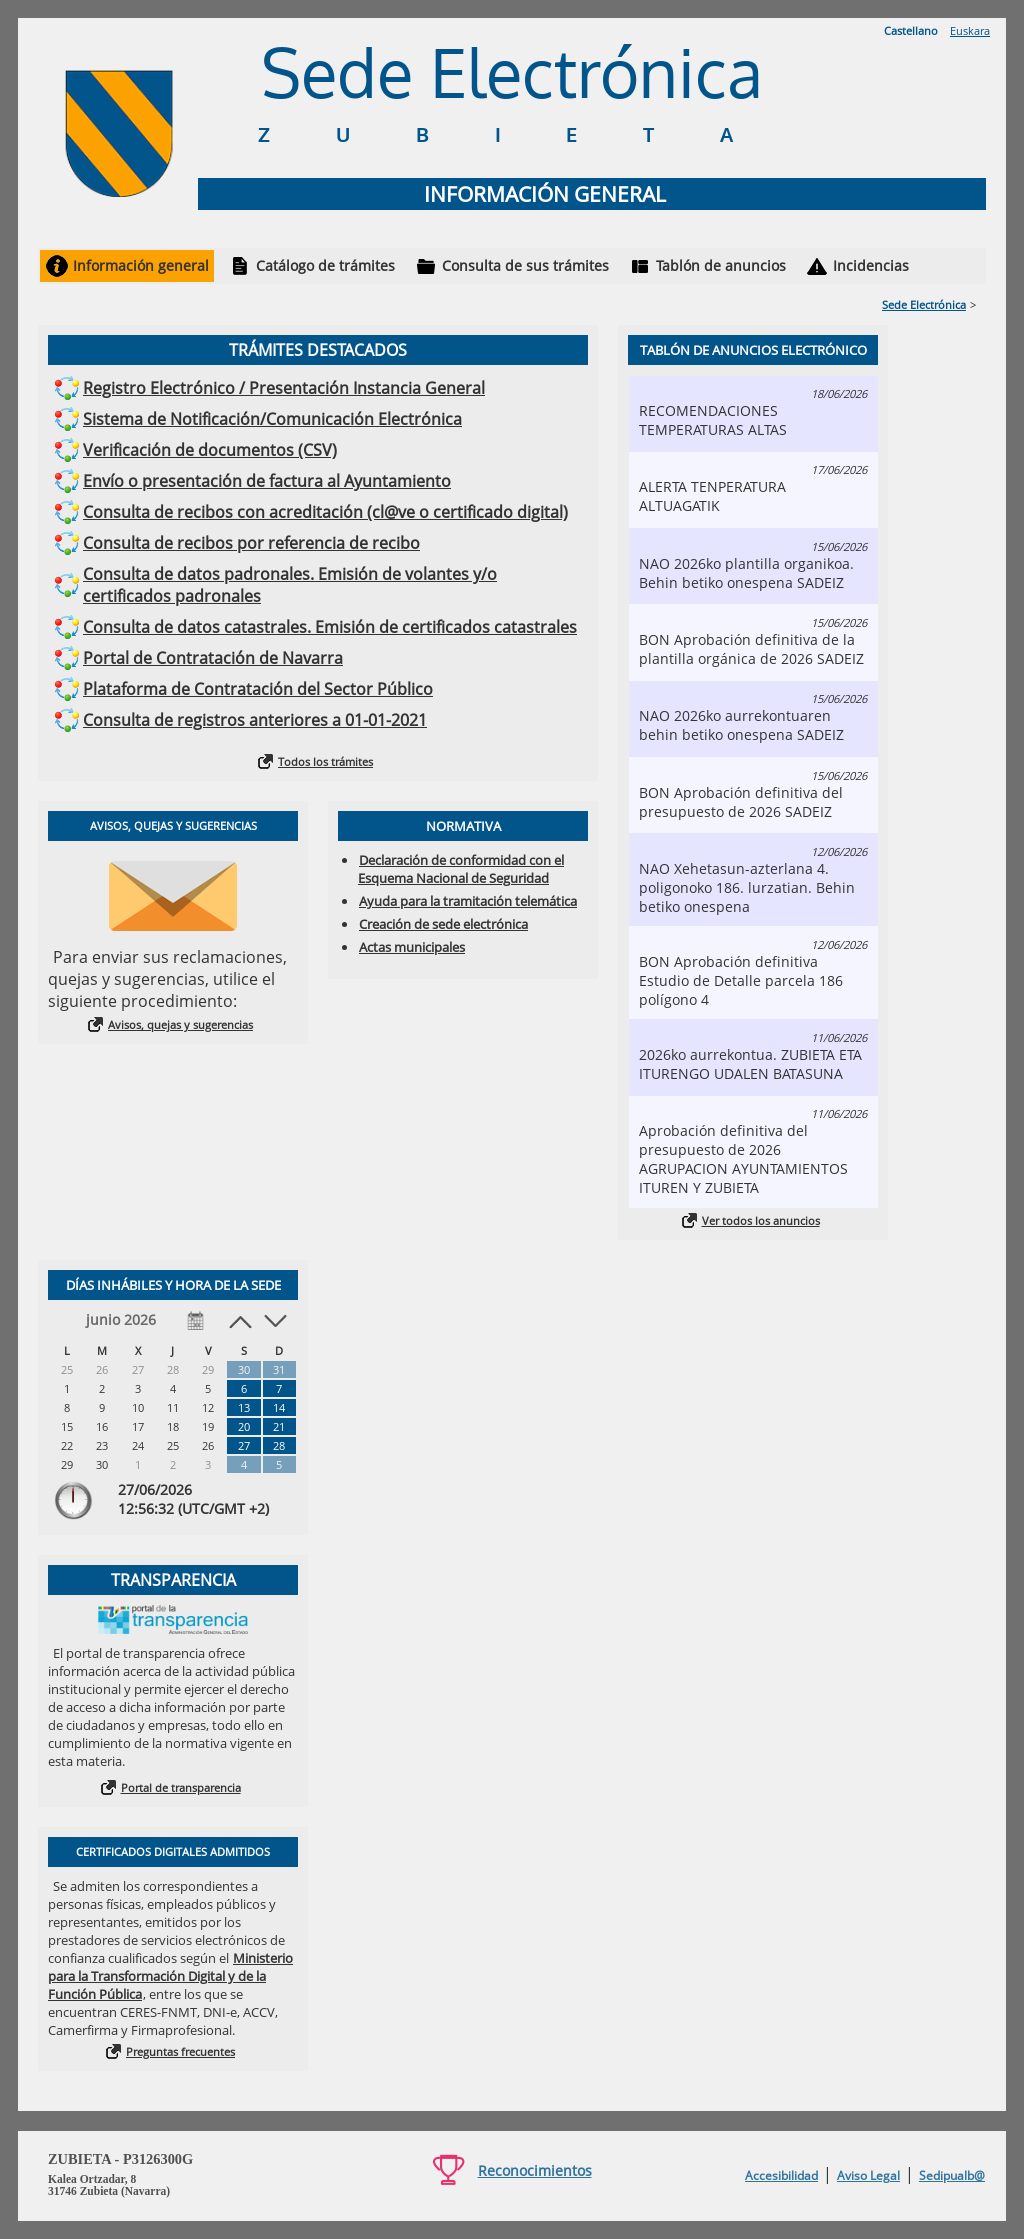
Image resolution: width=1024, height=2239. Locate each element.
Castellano (911, 30)
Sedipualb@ (952, 2175)
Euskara (970, 30)
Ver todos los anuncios (761, 1220)
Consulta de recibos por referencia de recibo (251, 543)
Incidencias (871, 265)
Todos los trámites (325, 761)
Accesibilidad (781, 2175)
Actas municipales (412, 947)
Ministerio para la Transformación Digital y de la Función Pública (170, 1976)
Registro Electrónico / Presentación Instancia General (284, 388)
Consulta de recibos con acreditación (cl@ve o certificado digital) (325, 512)
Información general (141, 265)
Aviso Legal (868, 2175)
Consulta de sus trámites (525, 265)
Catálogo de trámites (325, 265)
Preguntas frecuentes (180, 2051)
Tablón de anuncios (721, 265)
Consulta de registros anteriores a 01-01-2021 (255, 720)
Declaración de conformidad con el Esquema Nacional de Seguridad (461, 869)
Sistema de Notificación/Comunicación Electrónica (272, 419)
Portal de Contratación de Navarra (213, 658)
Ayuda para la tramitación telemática (468, 901)
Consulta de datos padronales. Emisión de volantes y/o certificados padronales (290, 585)
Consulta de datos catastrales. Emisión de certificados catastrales (330, 627)
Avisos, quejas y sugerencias (180, 1024)
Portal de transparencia (181, 1787)
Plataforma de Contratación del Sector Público (258, 689)
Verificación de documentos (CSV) (210, 450)
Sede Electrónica (924, 304)
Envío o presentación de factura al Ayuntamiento (267, 481)
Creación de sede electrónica (443, 924)
